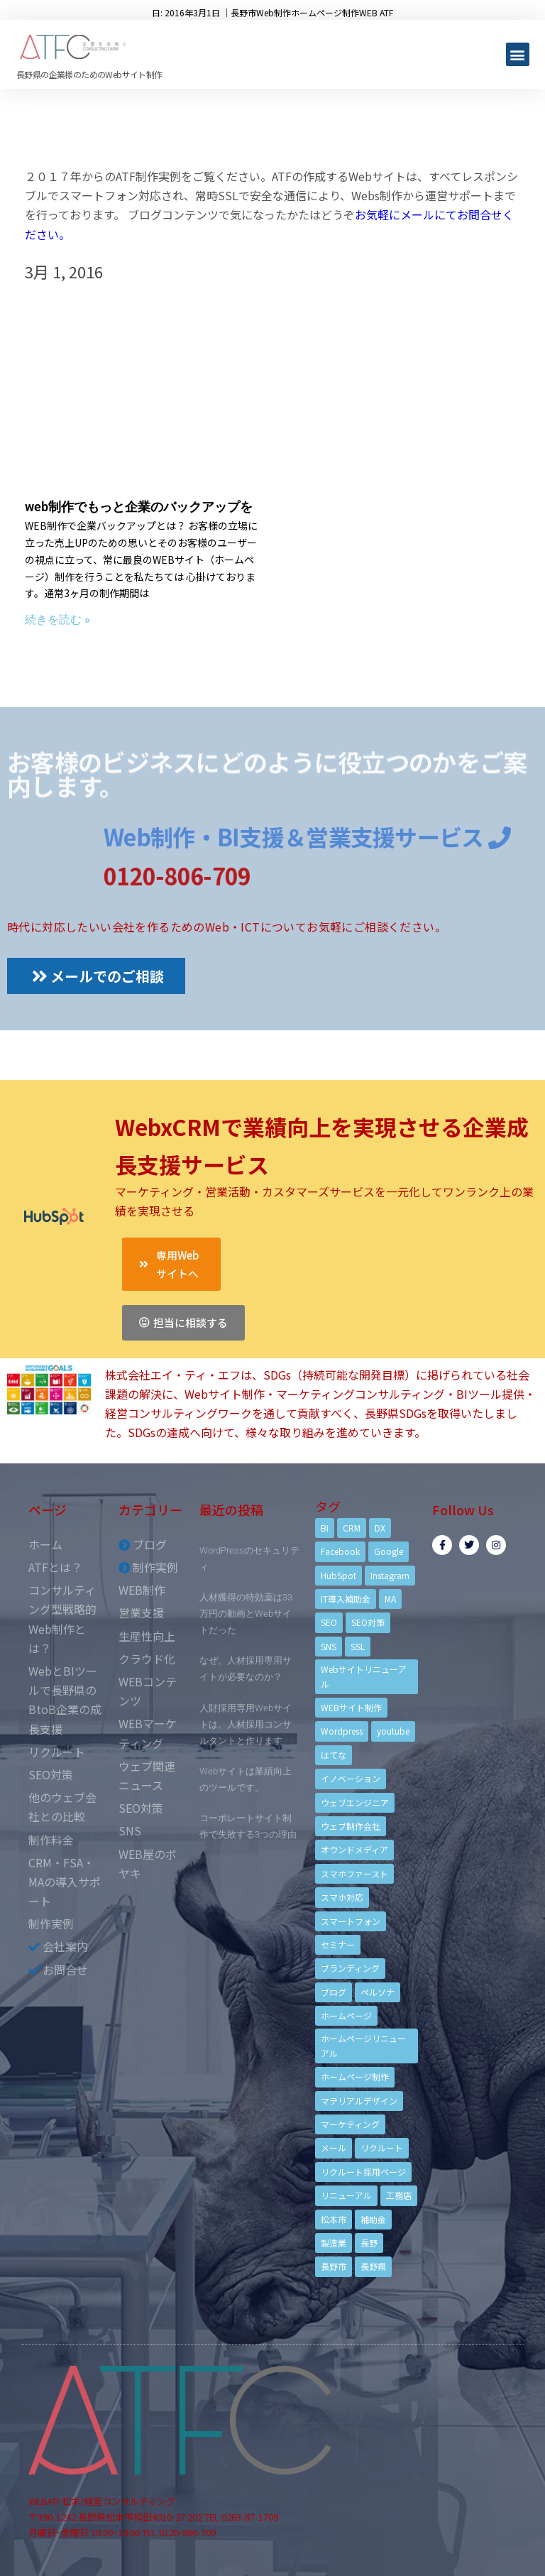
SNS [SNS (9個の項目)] (328, 1646)
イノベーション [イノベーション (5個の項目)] (350, 1778)
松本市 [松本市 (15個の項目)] (333, 2219)
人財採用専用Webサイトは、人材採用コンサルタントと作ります (245, 1724)
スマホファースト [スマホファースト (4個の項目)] (354, 1873)
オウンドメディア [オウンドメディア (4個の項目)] (354, 1849)
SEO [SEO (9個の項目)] (329, 1622)
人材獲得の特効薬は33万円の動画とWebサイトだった (245, 1613)
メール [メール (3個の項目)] (333, 2147)
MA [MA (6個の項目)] (390, 1599)
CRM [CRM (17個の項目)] (351, 1528)
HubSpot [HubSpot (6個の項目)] (338, 1575)
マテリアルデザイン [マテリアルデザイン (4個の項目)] (359, 2101)
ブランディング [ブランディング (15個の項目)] (350, 1968)
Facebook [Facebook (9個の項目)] (340, 1551)
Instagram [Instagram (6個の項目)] (389, 1575)
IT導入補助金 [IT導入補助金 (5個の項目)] (345, 1599)
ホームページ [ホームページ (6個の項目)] (346, 2015)
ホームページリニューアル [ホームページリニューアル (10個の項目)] (363, 2045)
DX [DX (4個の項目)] (380, 1528)
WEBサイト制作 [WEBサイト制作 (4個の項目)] (351, 1707)
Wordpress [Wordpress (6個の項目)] (342, 1731)
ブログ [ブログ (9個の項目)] (333, 1992)
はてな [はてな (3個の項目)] (333, 1755)
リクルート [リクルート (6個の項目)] (381, 2147)
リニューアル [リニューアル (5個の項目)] (346, 2195)
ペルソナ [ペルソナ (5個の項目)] (377, 1992)
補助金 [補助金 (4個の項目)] (373, 2219)
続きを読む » (57, 619)
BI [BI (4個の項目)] (325, 1528)
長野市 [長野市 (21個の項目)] (333, 2266)
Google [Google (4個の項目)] (388, 1551)
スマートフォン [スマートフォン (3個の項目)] (350, 1921)
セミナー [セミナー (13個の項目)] (338, 1944)
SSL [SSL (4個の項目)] (358, 1646)
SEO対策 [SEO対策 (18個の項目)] (368, 1622)
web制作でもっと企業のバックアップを (139, 506)
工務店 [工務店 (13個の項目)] (399, 2195)
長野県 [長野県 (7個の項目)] (373, 2266)
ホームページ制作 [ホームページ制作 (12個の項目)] (355, 2076)
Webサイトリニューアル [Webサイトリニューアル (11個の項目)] (364, 1676)
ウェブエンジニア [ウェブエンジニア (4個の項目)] (355, 1802)
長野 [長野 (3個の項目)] (369, 2243)
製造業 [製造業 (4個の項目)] (333, 2243)
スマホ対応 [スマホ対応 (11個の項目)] (342, 1897)
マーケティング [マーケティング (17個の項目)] (350, 2124)
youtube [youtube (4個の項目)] (393, 1731)
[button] (518, 54)
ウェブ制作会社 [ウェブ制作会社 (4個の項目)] (350, 1826)
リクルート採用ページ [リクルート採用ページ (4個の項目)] (363, 2172)
